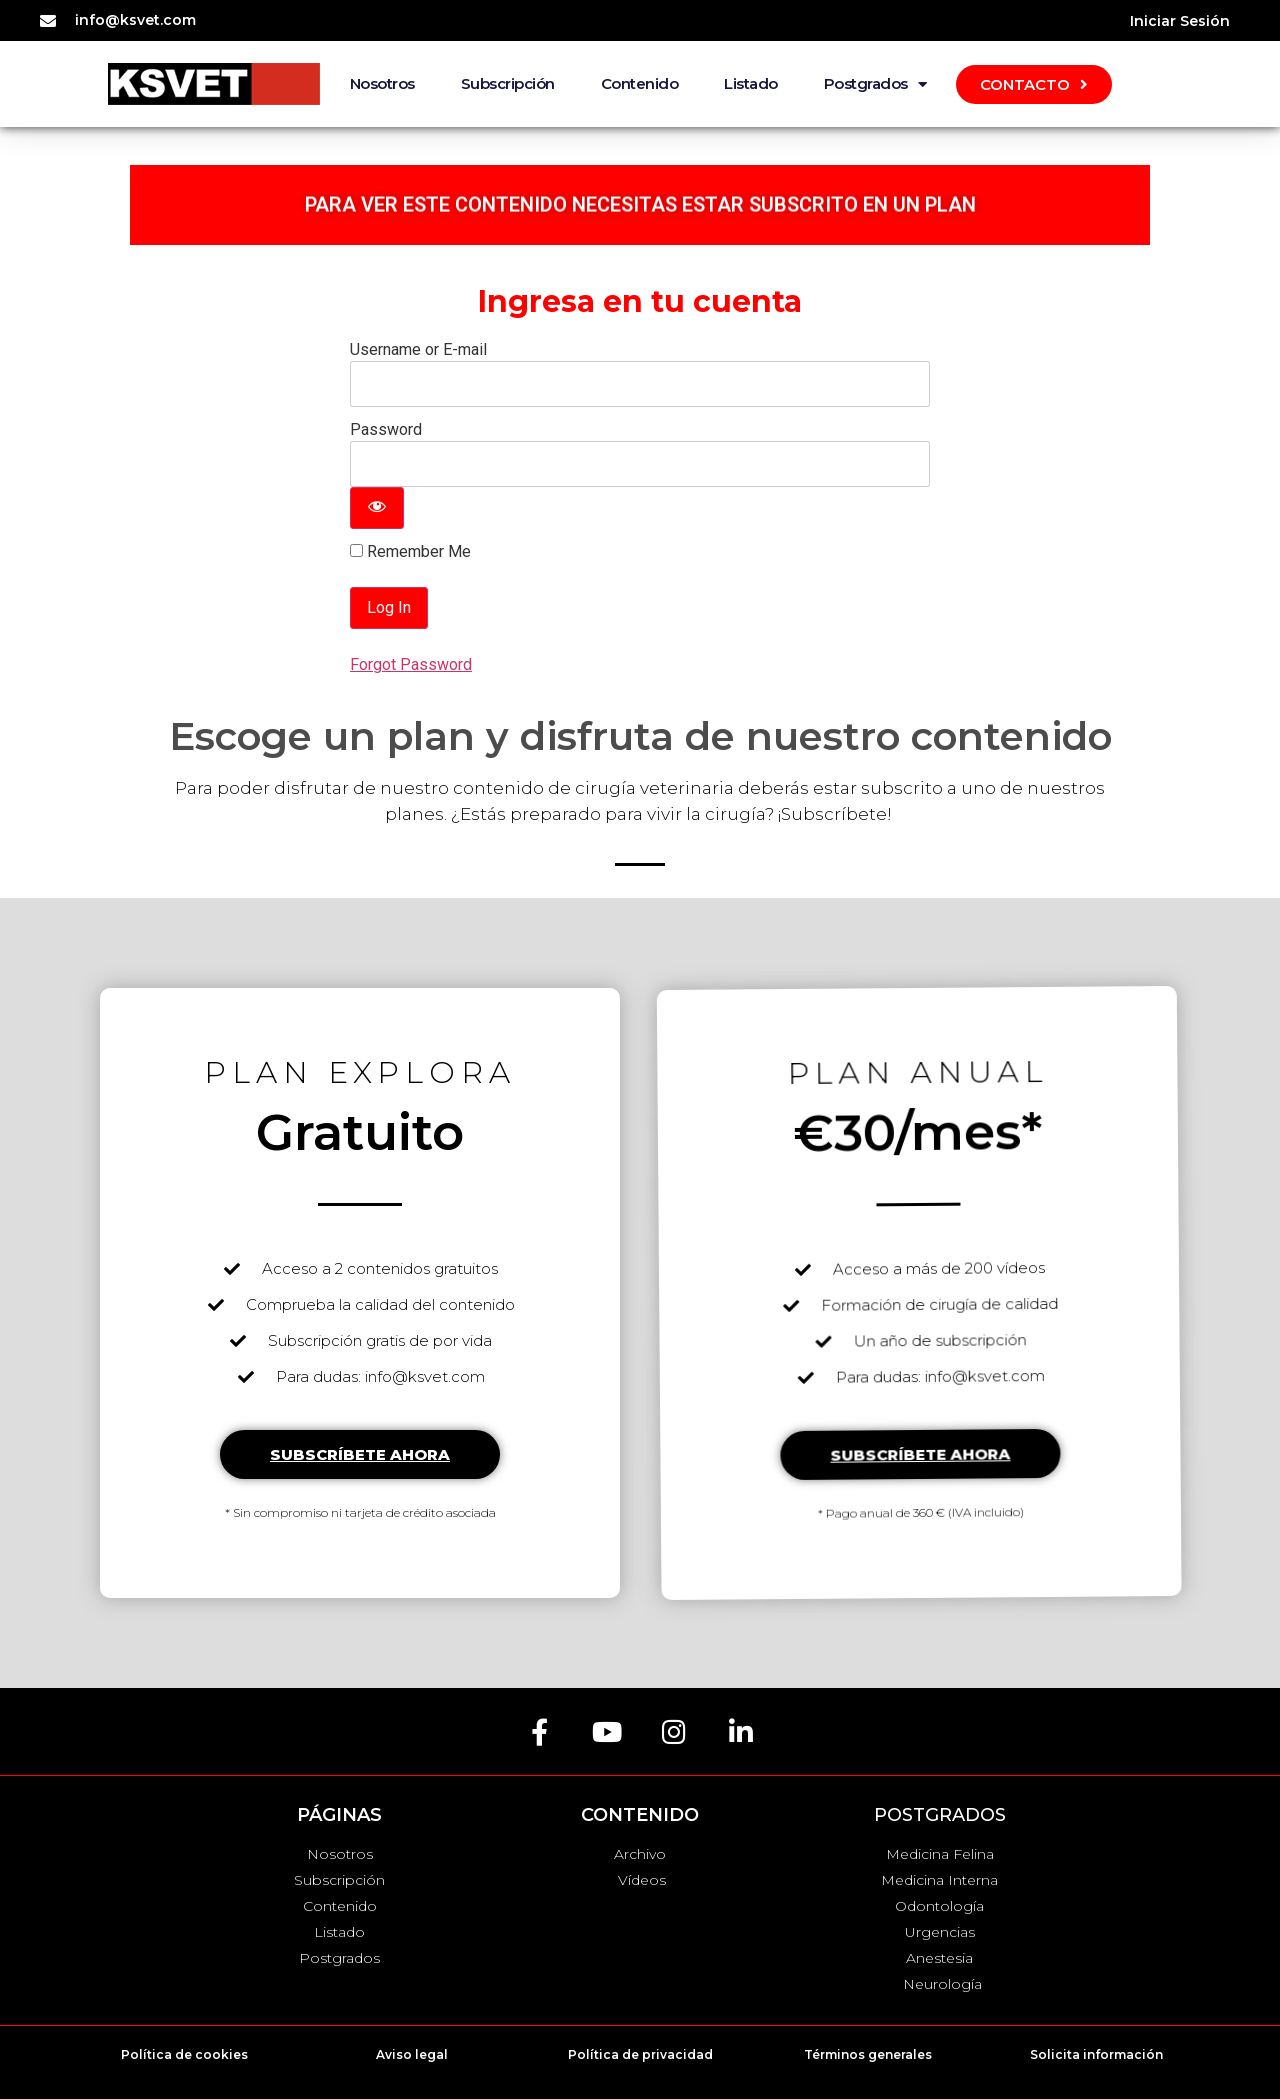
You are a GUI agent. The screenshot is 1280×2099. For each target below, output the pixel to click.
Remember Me (410, 552)
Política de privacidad (640, 2054)
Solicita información (1096, 2054)
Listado (751, 83)
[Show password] (377, 508)
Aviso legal (412, 2054)
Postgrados (875, 84)
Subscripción (508, 83)
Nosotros (382, 83)
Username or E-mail (418, 349)
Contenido (640, 83)
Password (386, 429)
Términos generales (868, 2054)
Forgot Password (411, 664)
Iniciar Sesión (1180, 21)
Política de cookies (184, 2054)
